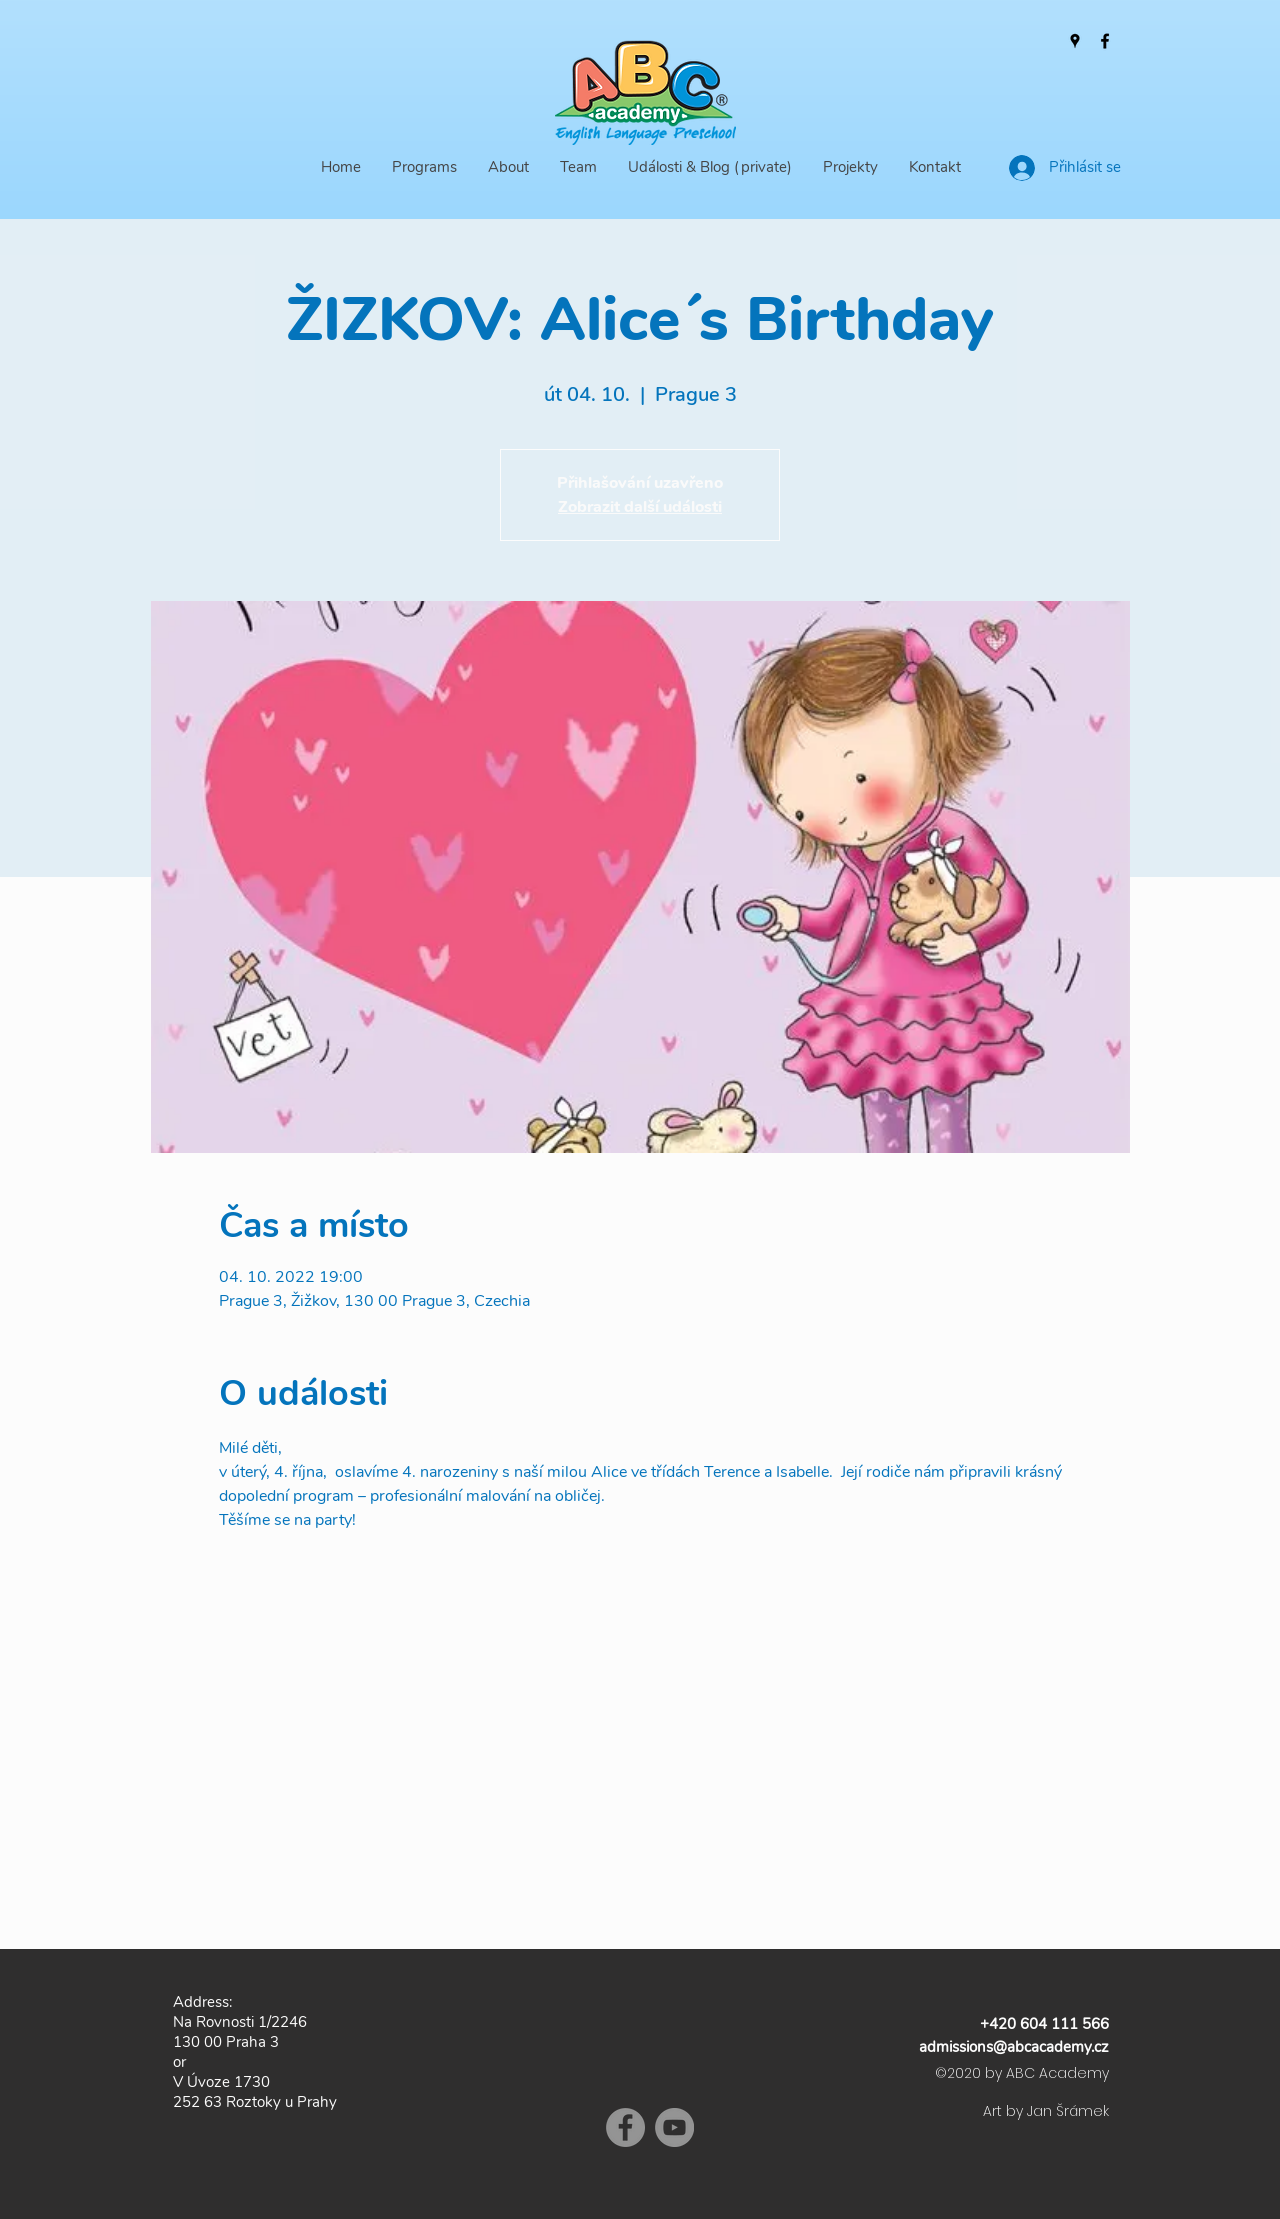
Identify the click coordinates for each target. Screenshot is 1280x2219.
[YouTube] (674, 2127)
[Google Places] (1075, 41)
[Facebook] (1105, 41)
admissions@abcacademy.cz (1014, 2047)
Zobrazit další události (640, 507)
